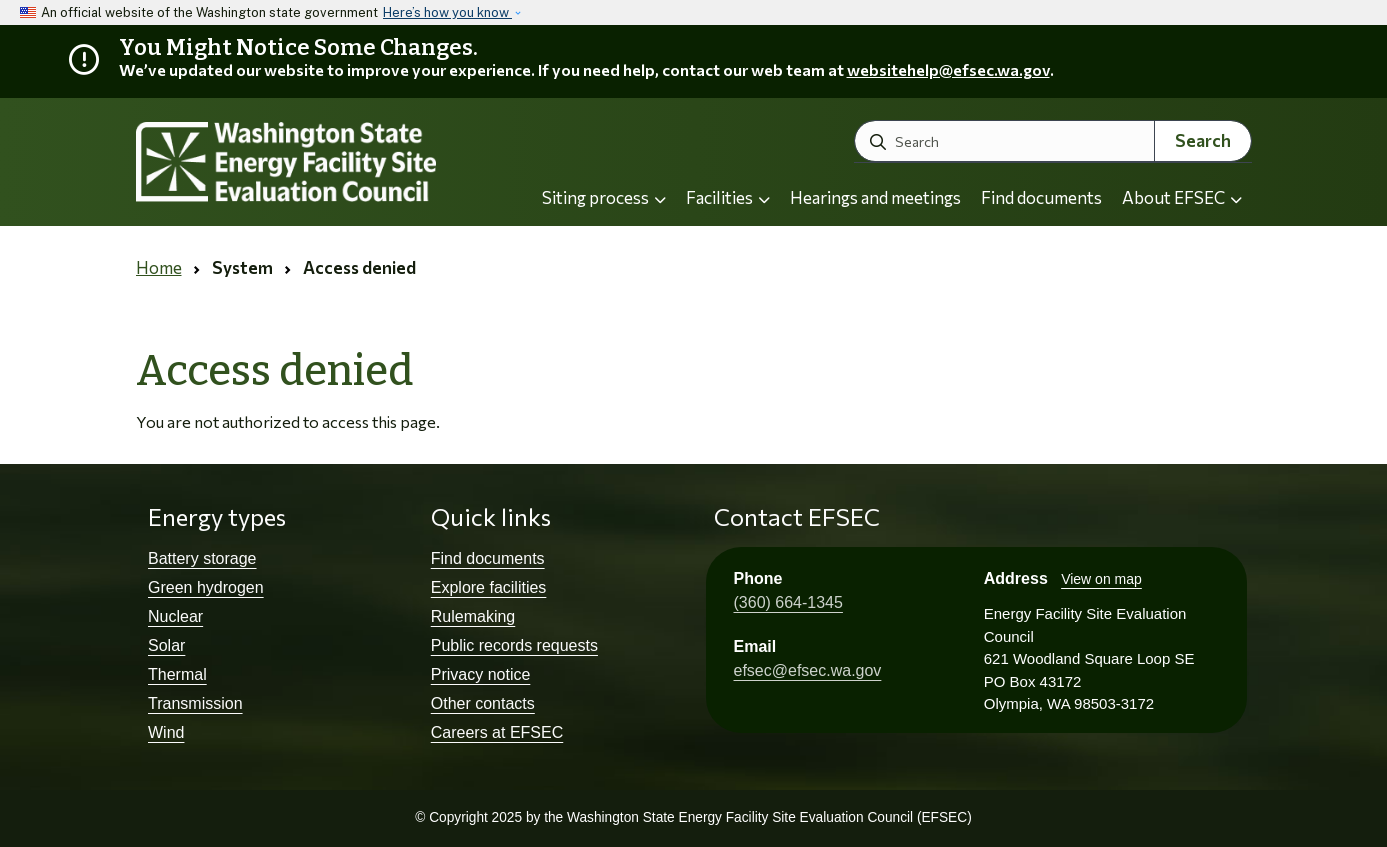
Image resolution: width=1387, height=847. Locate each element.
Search (1203, 140)
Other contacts (483, 703)
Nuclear (175, 616)
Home (159, 267)
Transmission (195, 703)
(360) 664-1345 (788, 602)
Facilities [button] (728, 197)
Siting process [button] (604, 197)
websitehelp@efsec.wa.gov (948, 69)
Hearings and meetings (875, 197)
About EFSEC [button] (1182, 197)
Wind (166, 732)
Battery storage (202, 558)
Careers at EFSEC (497, 732)
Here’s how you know (447, 12)
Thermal (177, 674)
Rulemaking (473, 616)
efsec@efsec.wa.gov (808, 670)
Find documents (1041, 197)
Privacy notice (481, 674)
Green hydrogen (206, 587)
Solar (166, 645)
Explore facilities (489, 587)
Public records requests (514, 645)
